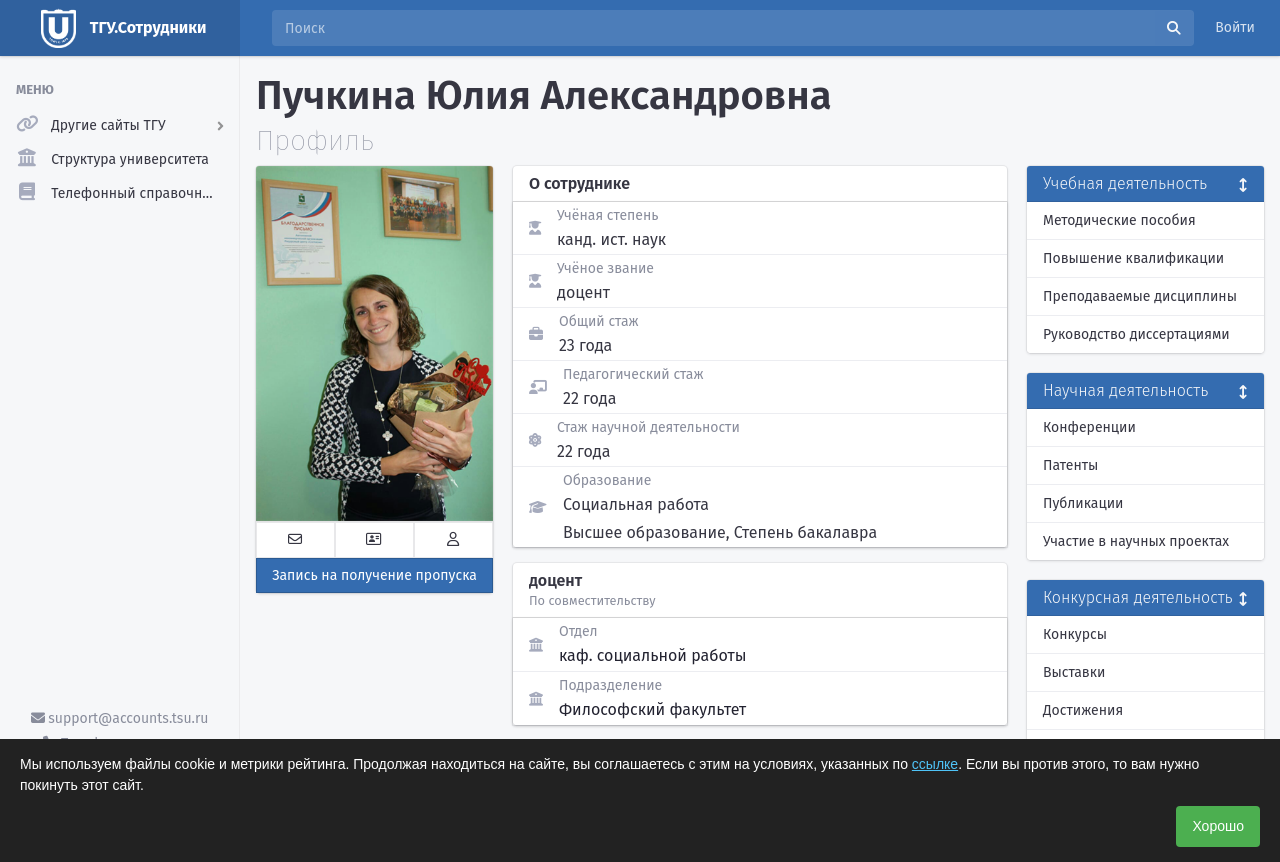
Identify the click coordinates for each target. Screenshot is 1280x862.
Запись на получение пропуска (374, 575)
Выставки (1074, 672)
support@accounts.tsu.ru (120, 718)
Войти (1235, 27)
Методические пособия (1119, 220)
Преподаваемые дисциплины (1140, 296)
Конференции (1089, 427)
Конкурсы (1075, 634)
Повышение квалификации (1133, 258)
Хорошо (1218, 826)
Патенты (1070, 465)
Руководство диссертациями (1136, 334)
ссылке (935, 764)
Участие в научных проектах (1136, 541)
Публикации (1083, 503)
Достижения (1083, 710)
